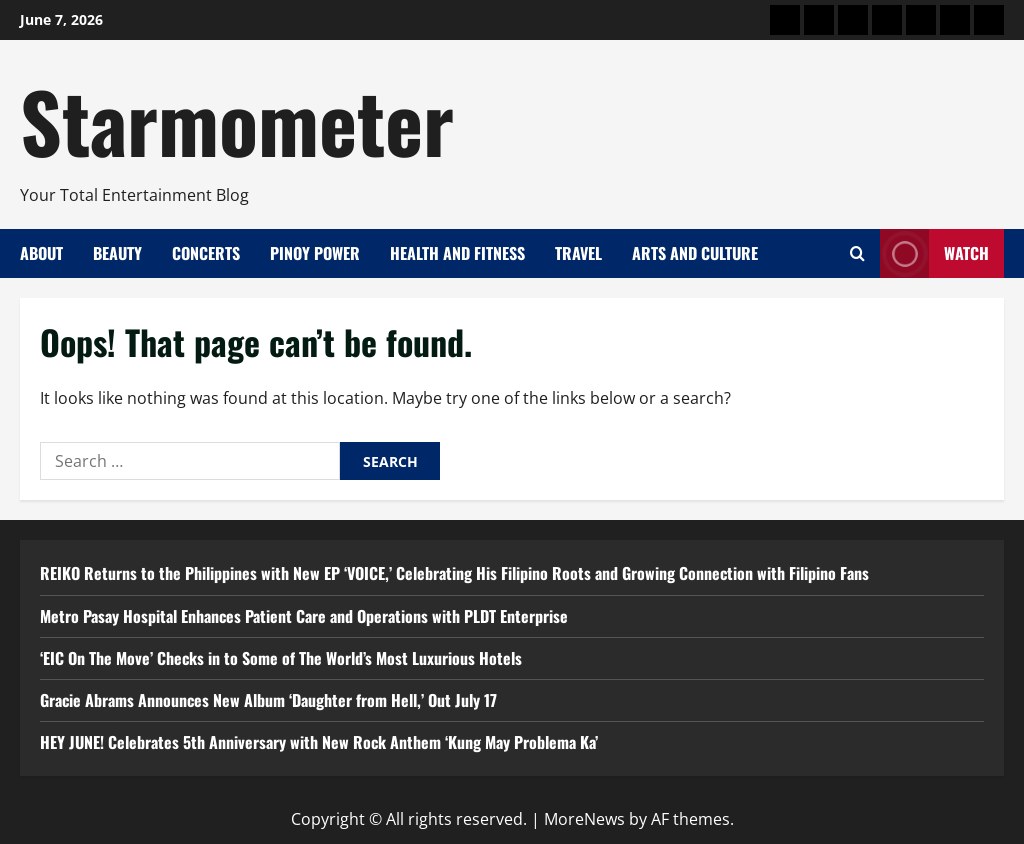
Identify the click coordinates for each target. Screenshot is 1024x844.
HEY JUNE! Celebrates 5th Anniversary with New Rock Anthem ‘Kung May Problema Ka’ (319, 742)
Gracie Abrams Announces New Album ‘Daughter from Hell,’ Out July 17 (268, 700)
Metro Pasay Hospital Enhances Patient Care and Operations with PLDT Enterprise (304, 616)
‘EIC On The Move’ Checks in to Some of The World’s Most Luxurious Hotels (281, 658)
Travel (578, 253)
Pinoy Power (315, 253)
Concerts (206, 253)
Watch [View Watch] (934, 253)
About (41, 253)
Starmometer (237, 120)
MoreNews (584, 819)
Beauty (117, 253)
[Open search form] (857, 253)
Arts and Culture (695, 253)
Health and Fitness (457, 253)
